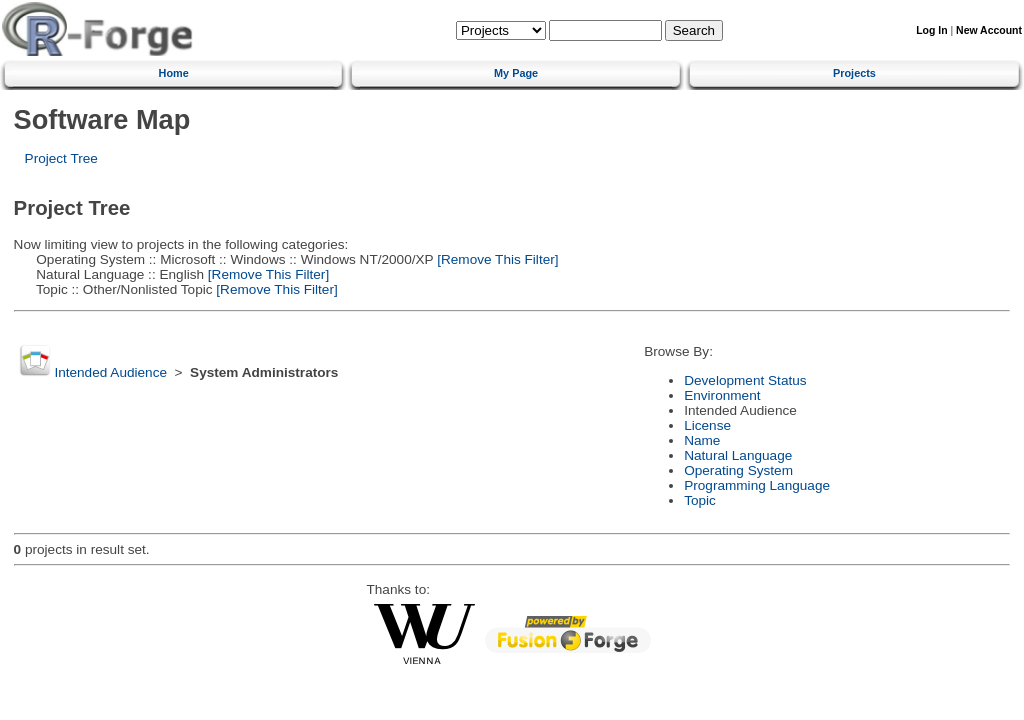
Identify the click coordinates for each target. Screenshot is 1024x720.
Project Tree (61, 158)
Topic (700, 500)
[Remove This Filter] (495, 259)
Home (174, 73)
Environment (722, 395)
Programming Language (757, 485)
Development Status (745, 380)
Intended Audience (110, 372)
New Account (989, 30)
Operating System (738, 470)
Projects (854, 73)
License (707, 425)
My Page (516, 73)
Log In (931, 30)
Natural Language (738, 455)
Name (702, 440)
